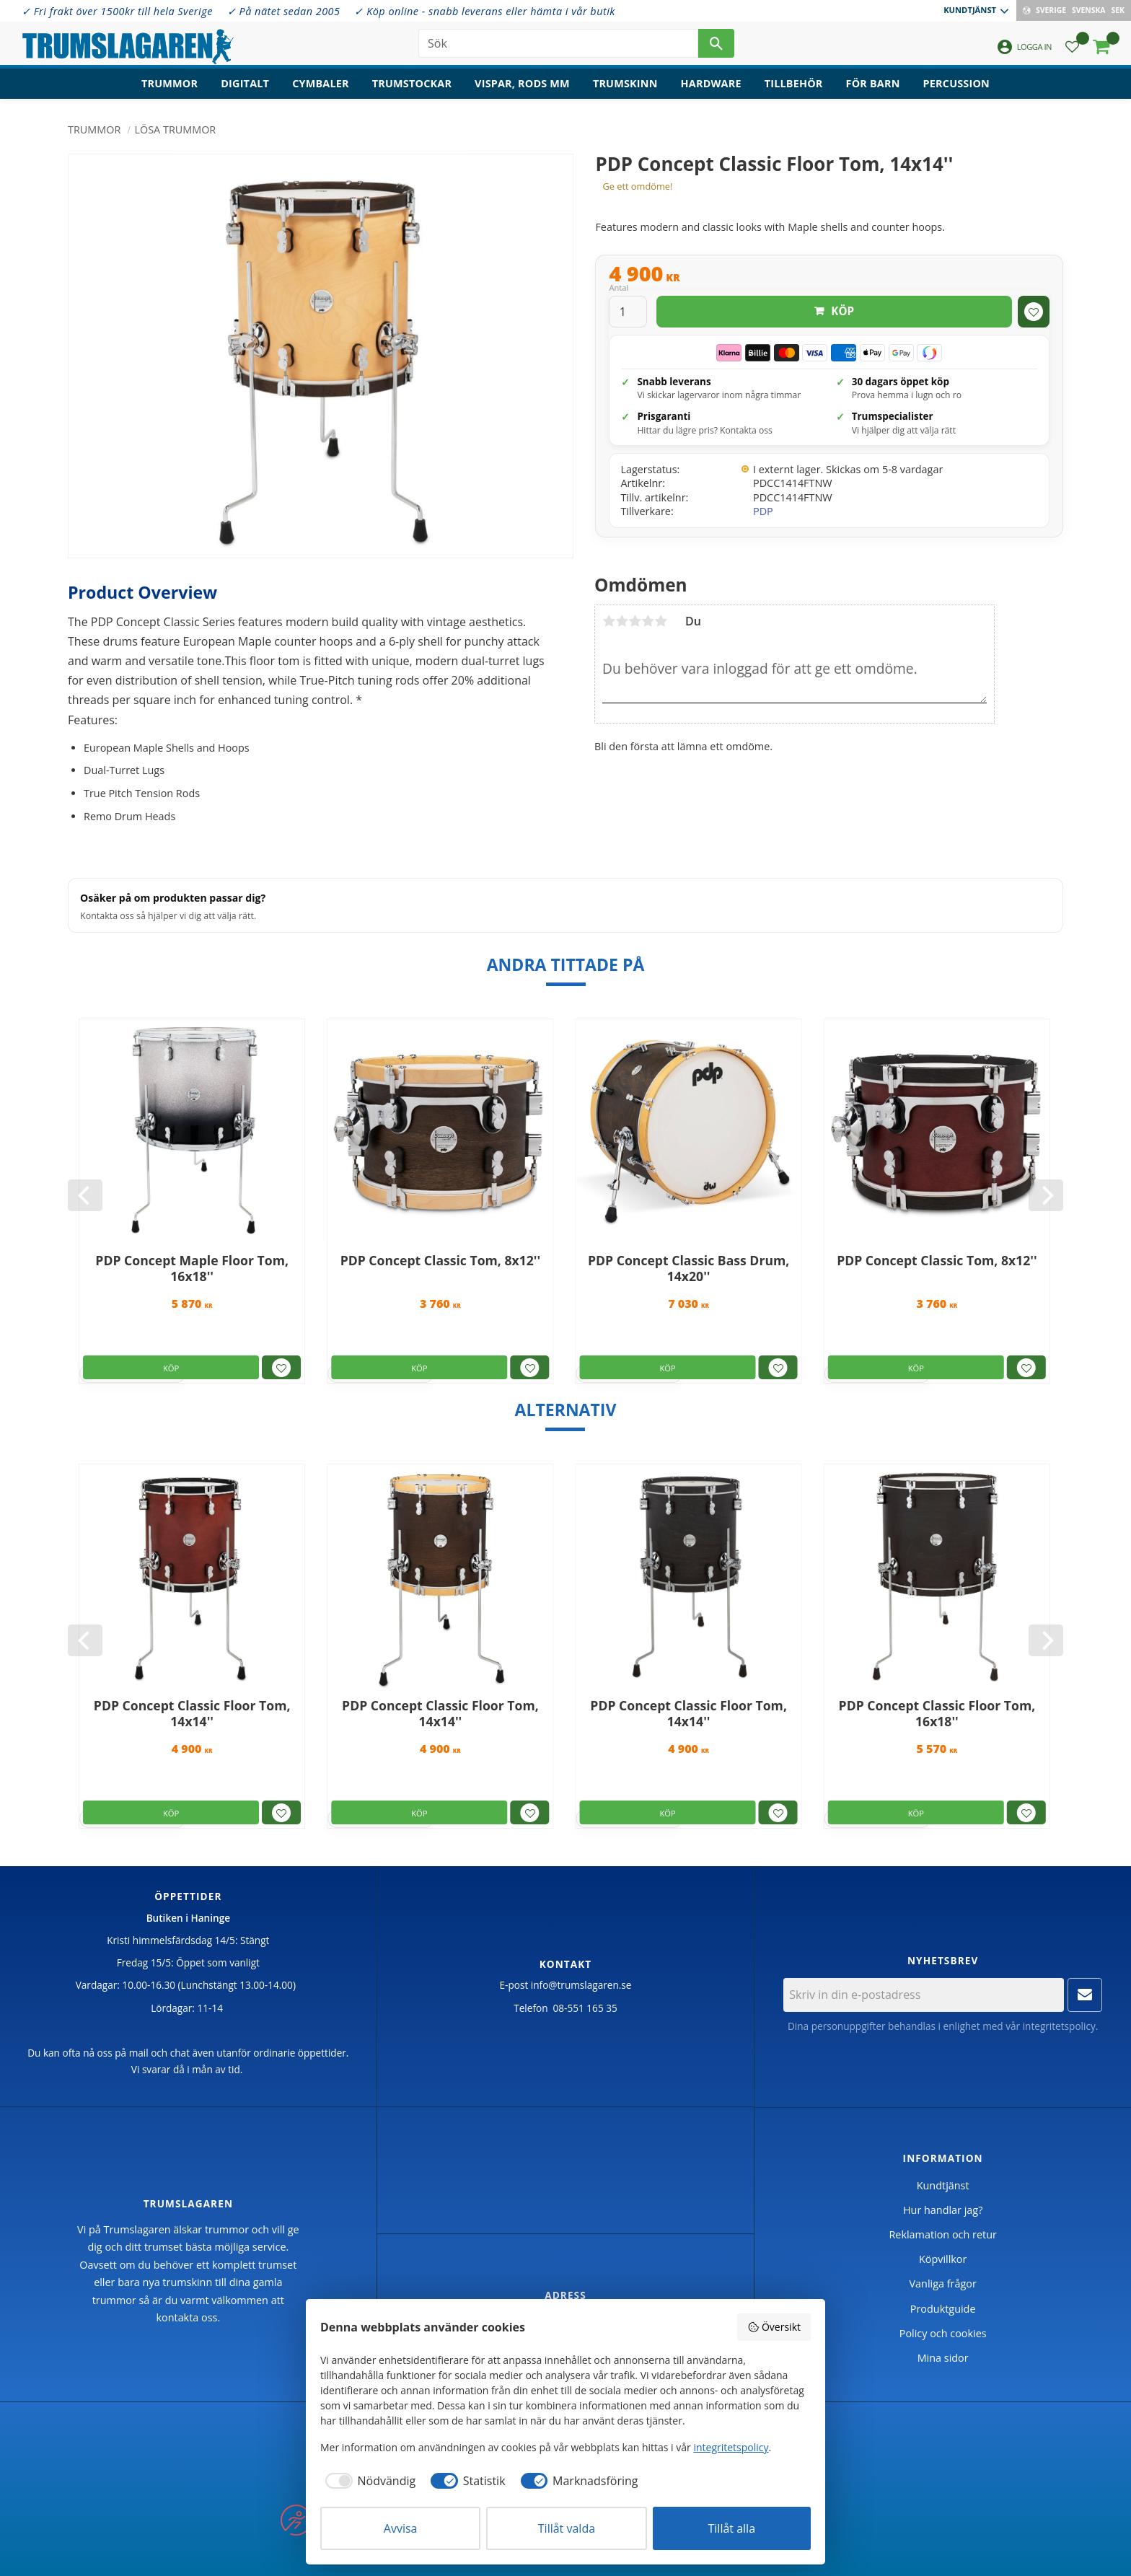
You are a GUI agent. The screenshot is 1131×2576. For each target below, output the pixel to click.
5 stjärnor (660, 621)
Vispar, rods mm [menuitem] (522, 83)
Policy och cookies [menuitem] (943, 2333)
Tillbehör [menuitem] (794, 83)
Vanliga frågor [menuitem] (943, 2283)
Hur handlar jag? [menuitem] (942, 2210)
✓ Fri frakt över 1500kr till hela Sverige (117, 11)
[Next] (1046, 1195)
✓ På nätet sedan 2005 (283, 11)
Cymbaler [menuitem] (320, 83)
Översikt (774, 2327)
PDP (763, 511)
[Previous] (85, 1195)
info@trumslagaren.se (581, 1985)
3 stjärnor (634, 621)
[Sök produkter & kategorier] (558, 43)
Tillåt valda (566, 2528)
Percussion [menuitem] (956, 83)
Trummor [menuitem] (169, 83)
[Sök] (716, 43)
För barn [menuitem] (873, 83)
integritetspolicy (1059, 2026)
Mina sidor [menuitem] (943, 2358)
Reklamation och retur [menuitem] (942, 2234)
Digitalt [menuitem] (245, 83)
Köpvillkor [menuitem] (943, 2259)
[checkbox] (367, 2480)
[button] (1072, 47)
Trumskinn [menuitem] (625, 83)
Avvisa (401, 2528)
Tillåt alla (732, 2528)
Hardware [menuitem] (711, 83)
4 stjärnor (647, 621)
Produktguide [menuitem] (943, 2309)
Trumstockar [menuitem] (412, 83)
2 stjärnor (621, 621)
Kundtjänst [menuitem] (969, 9)
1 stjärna (608, 621)
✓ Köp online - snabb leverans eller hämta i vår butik (484, 11)
